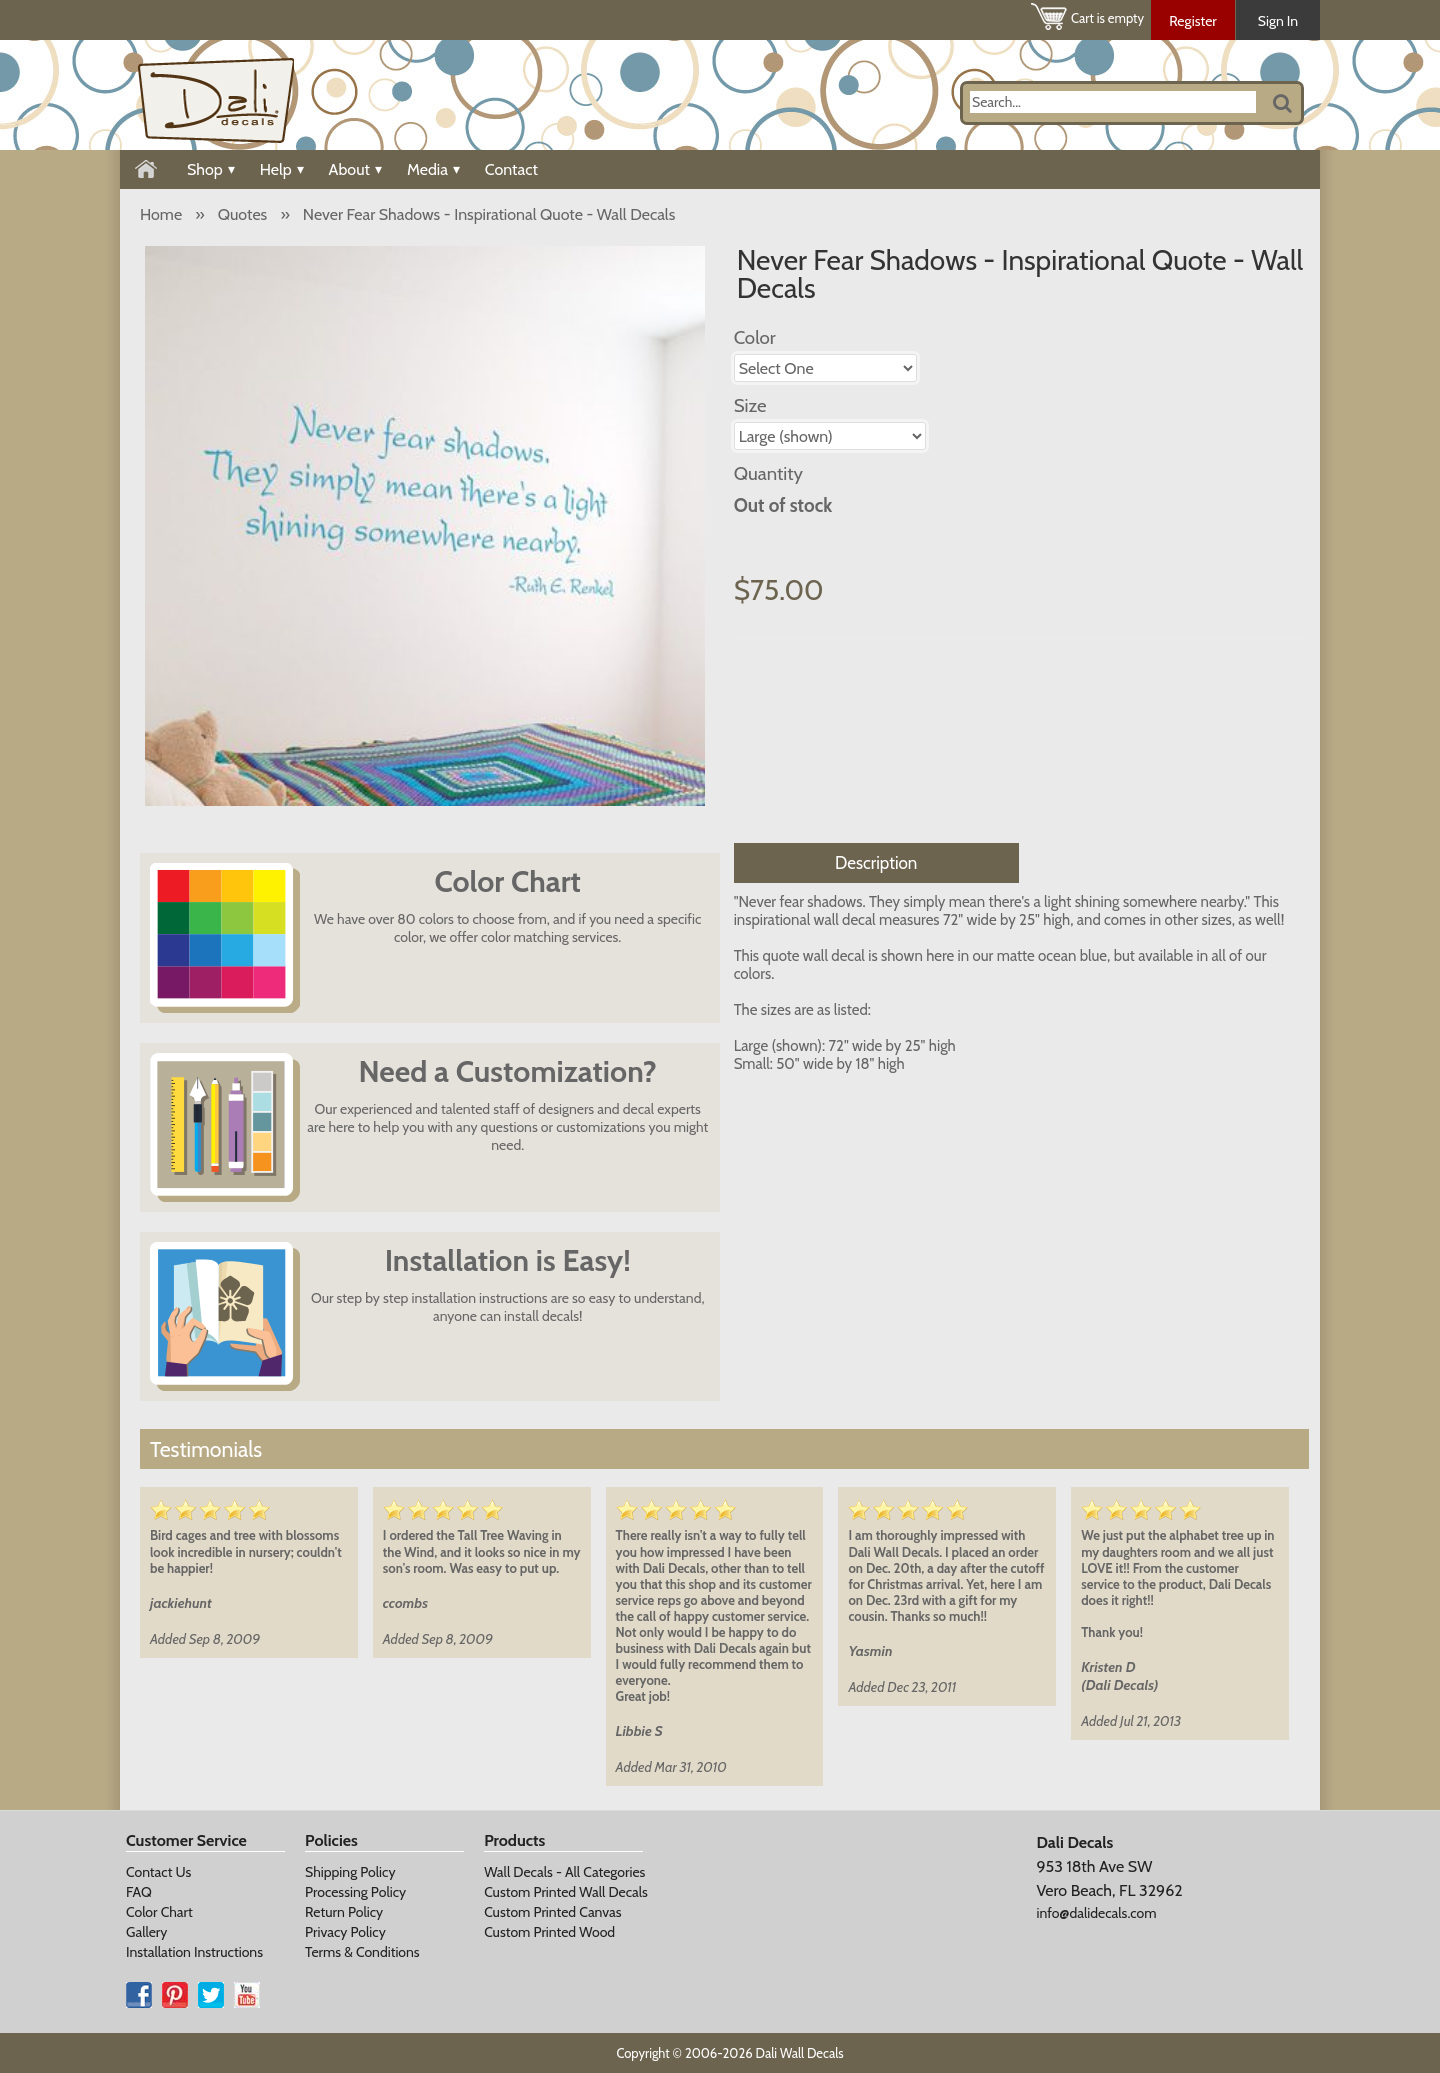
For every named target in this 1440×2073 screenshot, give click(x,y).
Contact (511, 169)
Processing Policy (355, 1892)
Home (161, 214)
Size (750, 405)
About (355, 169)
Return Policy (344, 1912)
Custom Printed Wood (549, 1932)
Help (282, 169)
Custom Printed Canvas (552, 1912)
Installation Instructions (194, 1952)
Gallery (146, 1932)
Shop (211, 169)
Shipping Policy (350, 1872)
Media (433, 169)
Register (1193, 21)
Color (755, 337)
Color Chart (159, 1912)
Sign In (1278, 21)
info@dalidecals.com (1096, 1913)
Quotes (242, 214)
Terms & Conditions (362, 1952)
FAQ (139, 1892)
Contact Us (158, 1872)
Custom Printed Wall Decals (566, 1892)
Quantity (768, 473)
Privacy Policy (345, 1932)
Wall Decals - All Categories (564, 1872)
